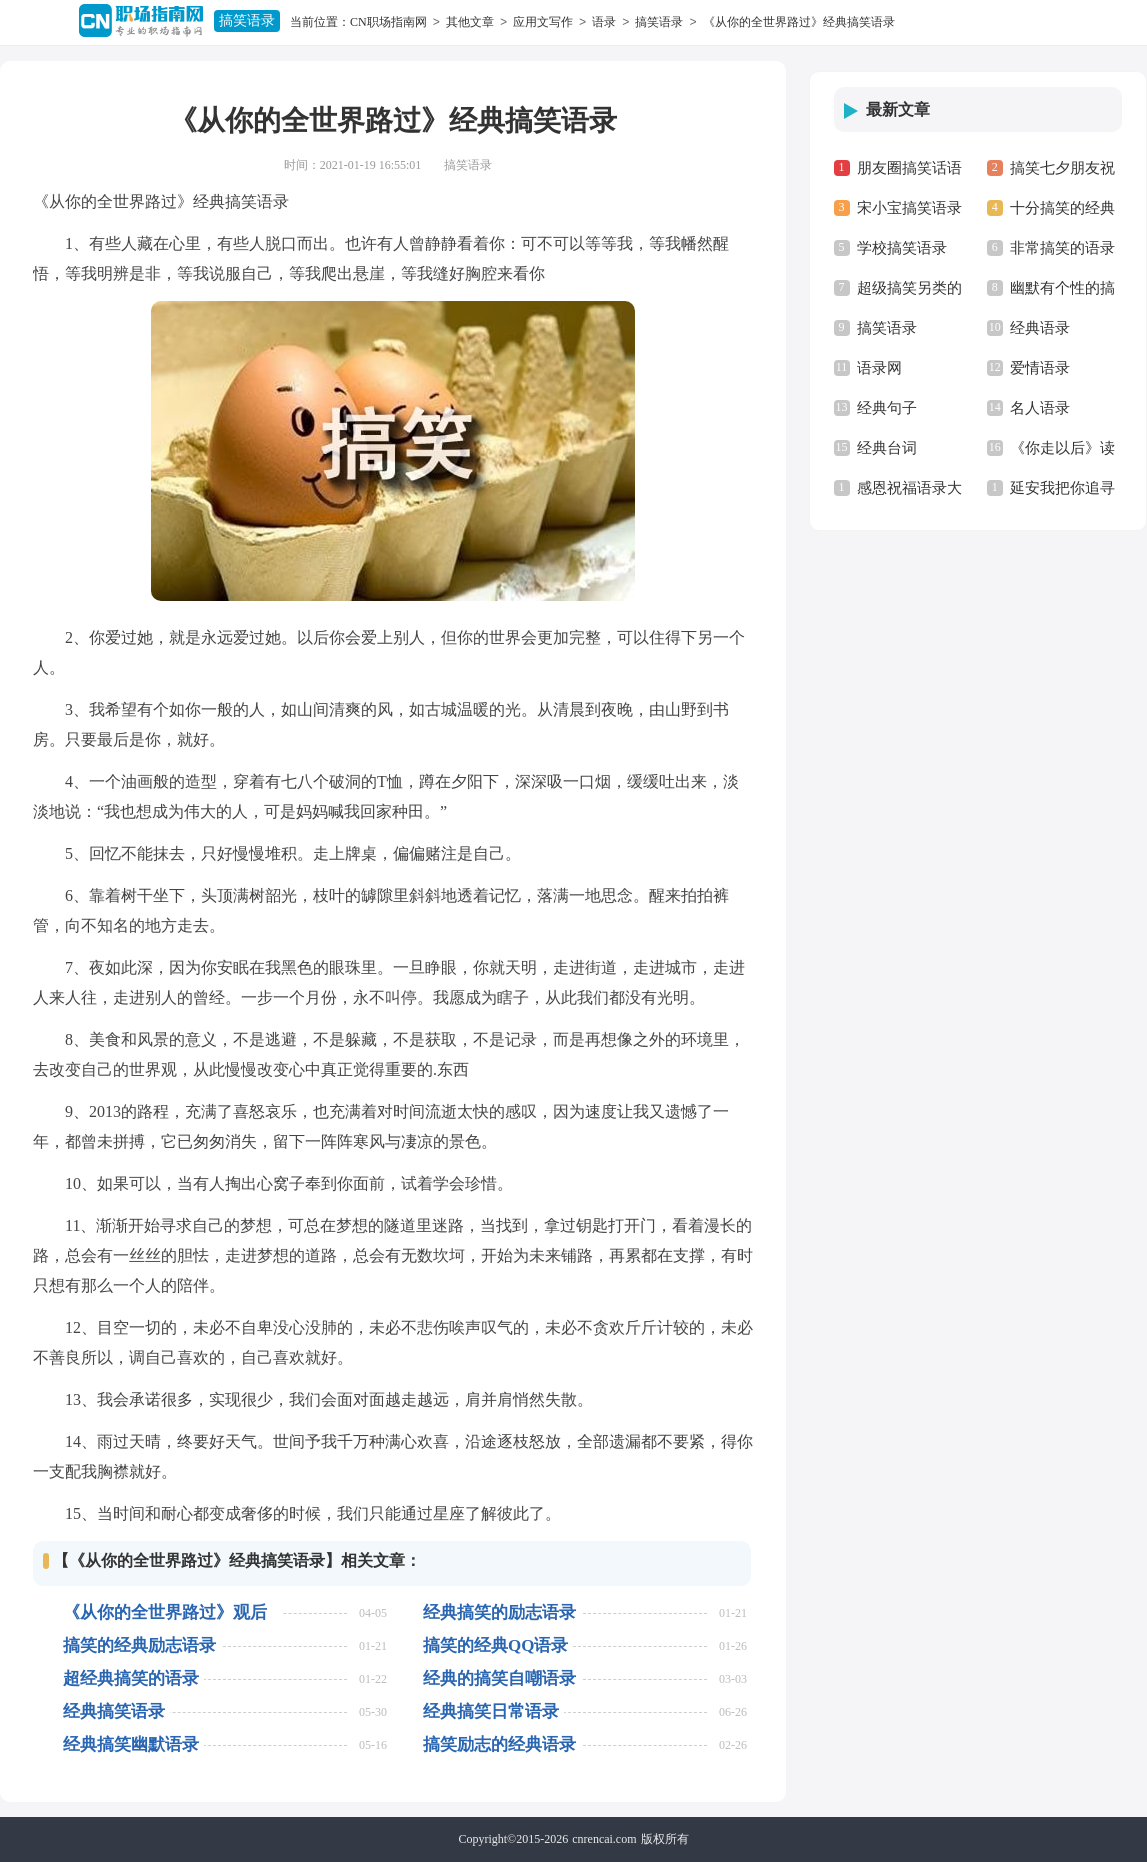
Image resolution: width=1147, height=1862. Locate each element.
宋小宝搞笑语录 (909, 208)
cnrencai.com (604, 1839)
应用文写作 (543, 22)
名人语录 (1040, 408)
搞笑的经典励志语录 (139, 1645)
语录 (604, 22)
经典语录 (1040, 328)
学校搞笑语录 (902, 248)
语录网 (879, 368)
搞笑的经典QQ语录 (495, 1645)
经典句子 (887, 408)
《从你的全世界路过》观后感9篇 (165, 1612)
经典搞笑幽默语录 (131, 1744)
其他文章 (470, 22)
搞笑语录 (247, 20)
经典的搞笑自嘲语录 (499, 1678)
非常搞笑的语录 (1062, 248)
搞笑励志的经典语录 (499, 1744)
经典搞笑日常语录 (491, 1711)
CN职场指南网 (388, 22)
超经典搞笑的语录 (131, 1678)
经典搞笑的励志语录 (499, 1612)
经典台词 (887, 448)
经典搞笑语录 (114, 1711)
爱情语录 (1040, 368)
